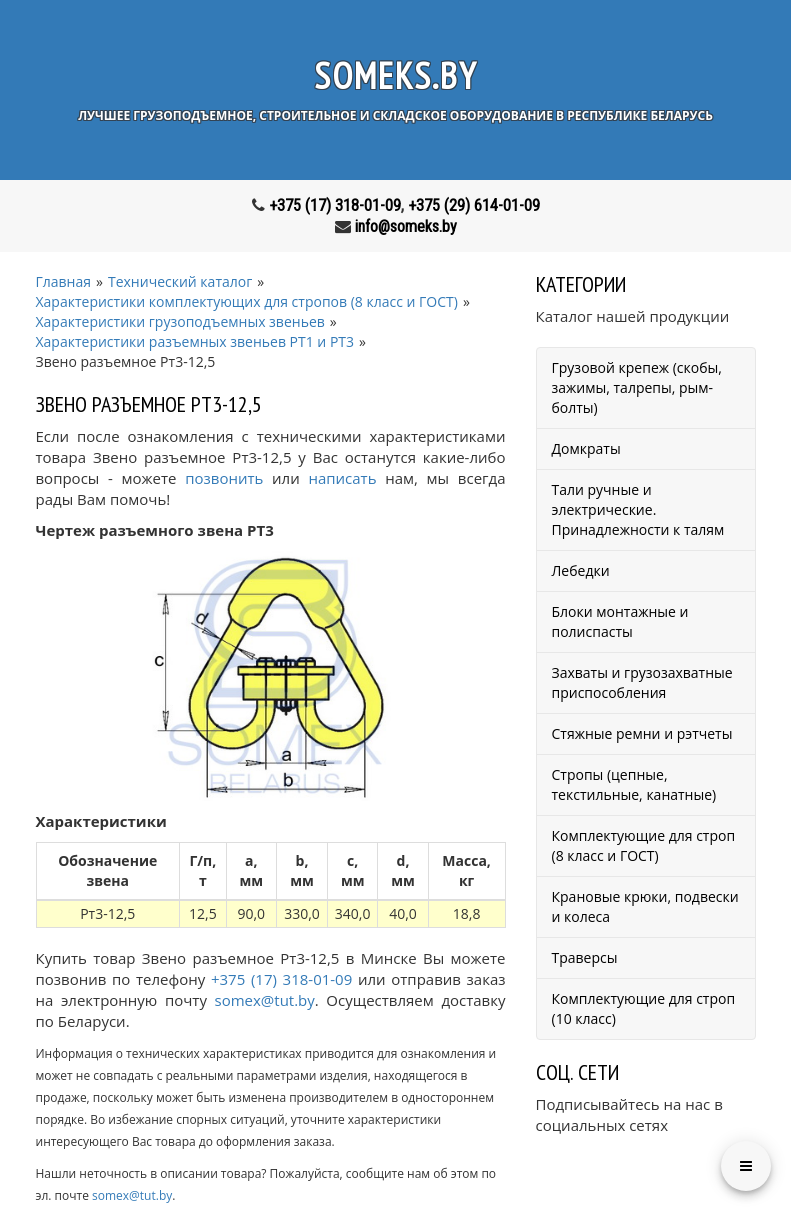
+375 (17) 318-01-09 (335, 205)
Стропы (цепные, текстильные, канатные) (634, 784)
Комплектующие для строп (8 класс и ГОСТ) (644, 845)
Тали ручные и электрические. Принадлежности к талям (638, 509)
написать (342, 478)
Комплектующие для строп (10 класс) (644, 1008)
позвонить (224, 478)
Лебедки (581, 570)
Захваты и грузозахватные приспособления (642, 682)
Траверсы (585, 957)
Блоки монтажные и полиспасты (620, 621)
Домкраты (586, 448)
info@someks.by (406, 226)
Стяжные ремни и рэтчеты (642, 733)
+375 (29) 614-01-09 (474, 205)
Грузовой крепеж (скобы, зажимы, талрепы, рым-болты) (637, 387)
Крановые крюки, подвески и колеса (645, 906)
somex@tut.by (265, 1000)
